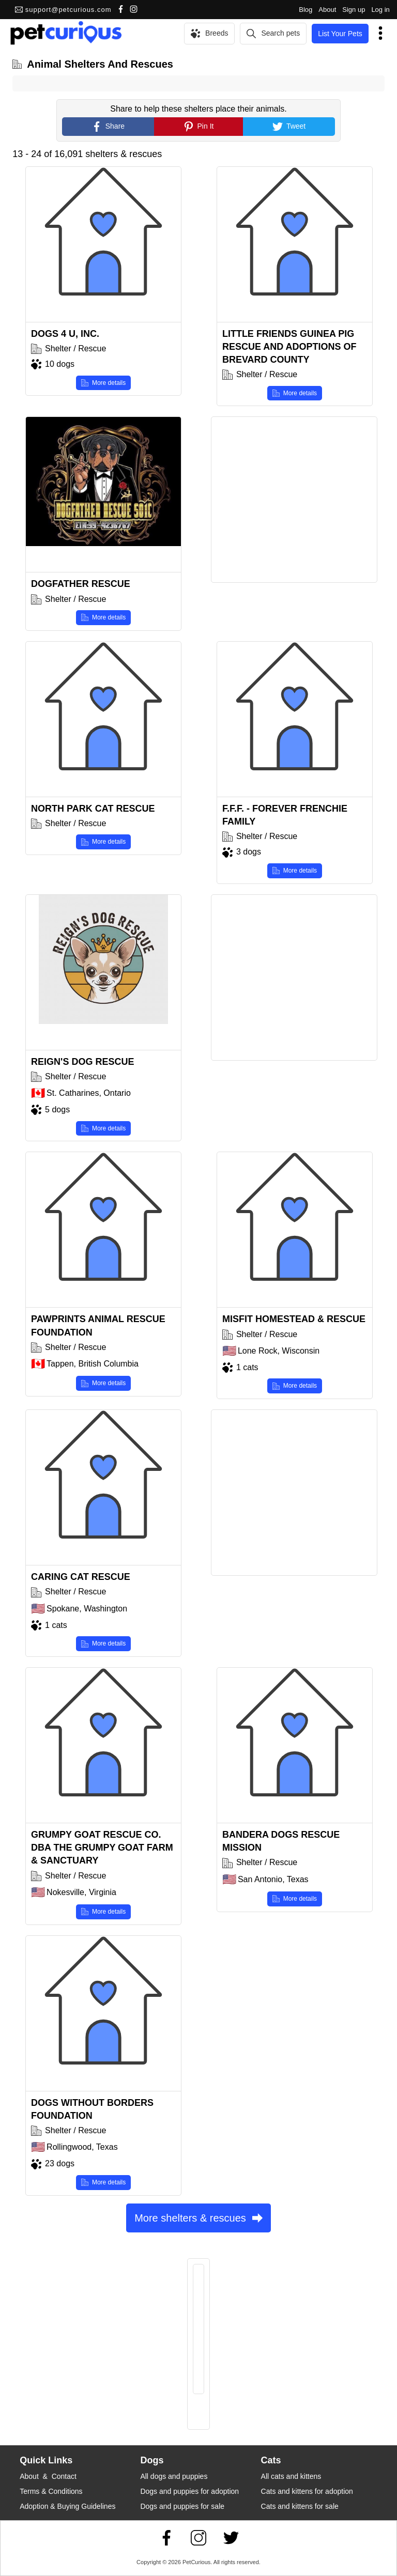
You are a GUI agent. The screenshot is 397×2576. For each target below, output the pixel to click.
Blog (305, 9)
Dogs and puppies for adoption (189, 2491)
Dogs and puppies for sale (182, 2506)
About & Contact (48, 2476)
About (327, 9)
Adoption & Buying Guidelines (67, 2506)
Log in (380, 9)
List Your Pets (340, 33)
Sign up (353, 9)
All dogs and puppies (173, 2476)
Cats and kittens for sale (300, 2506)
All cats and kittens (291, 2476)
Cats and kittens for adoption (307, 2491)
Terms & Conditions (51, 2491)
